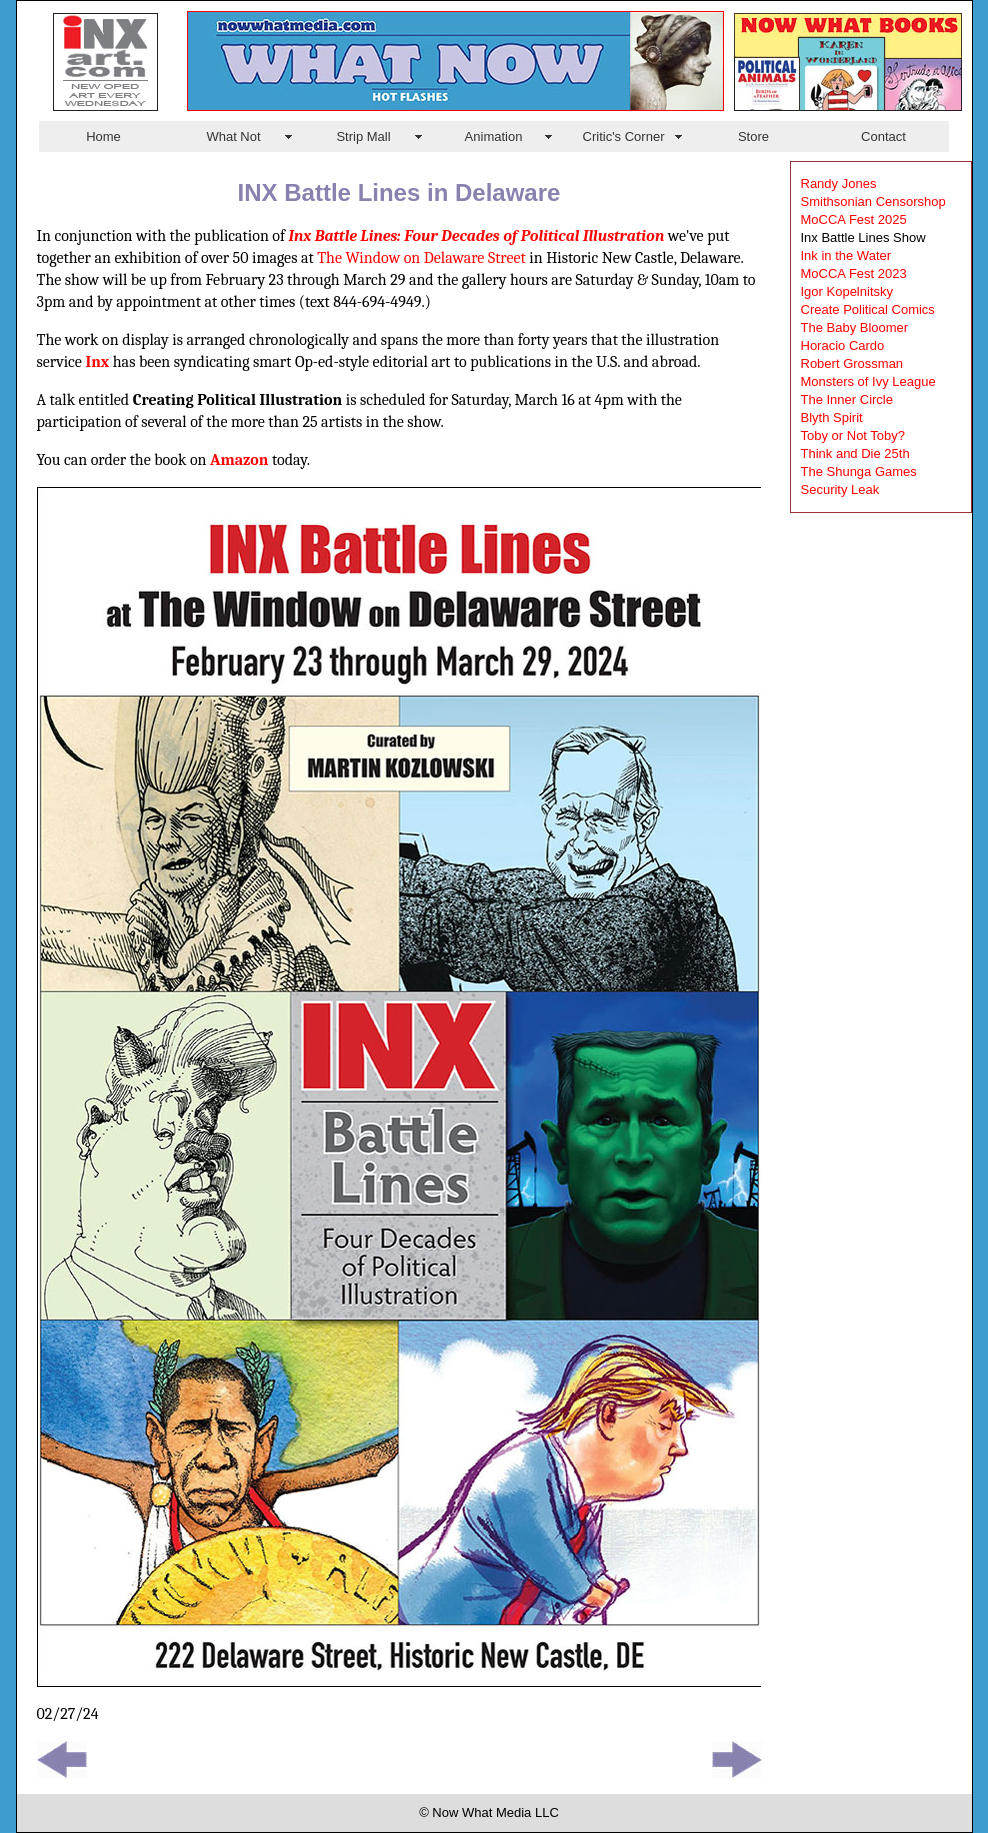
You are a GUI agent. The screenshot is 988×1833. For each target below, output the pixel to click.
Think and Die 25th (855, 453)
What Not (233, 136)
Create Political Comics (868, 309)
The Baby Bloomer (855, 327)
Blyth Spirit (832, 417)
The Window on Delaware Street (421, 258)
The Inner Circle (847, 399)
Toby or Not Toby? (853, 435)
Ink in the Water (846, 255)
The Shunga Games (859, 471)
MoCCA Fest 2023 (854, 273)
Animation (494, 136)
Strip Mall (363, 136)
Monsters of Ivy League (868, 381)
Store (753, 136)
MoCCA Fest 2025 (854, 219)
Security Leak (840, 489)
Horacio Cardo (843, 345)
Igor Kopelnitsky (847, 291)
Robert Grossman (852, 363)
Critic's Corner (624, 136)
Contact (883, 136)
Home (103, 136)
